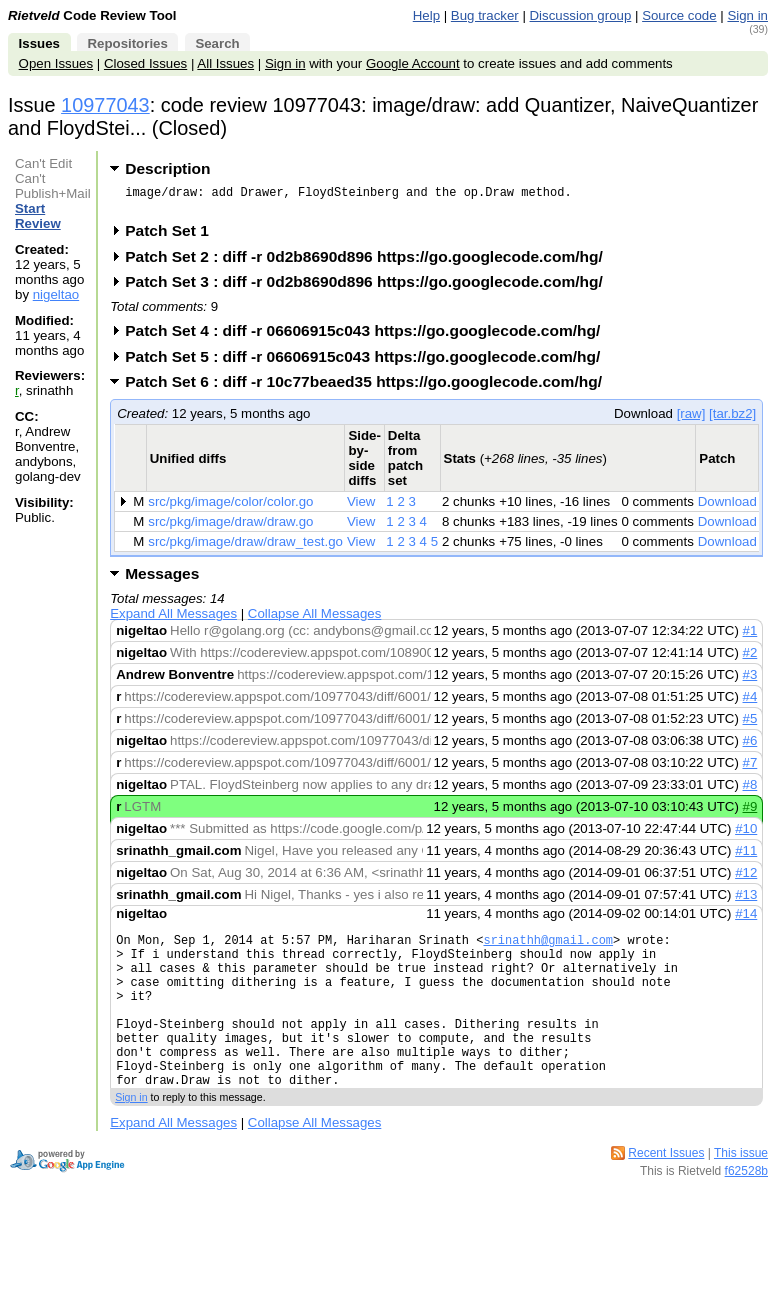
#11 (746, 856)
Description (167, 168)
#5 (750, 724)
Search (217, 43)
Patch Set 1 (173, 236)
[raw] (691, 419)
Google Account (413, 63)
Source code (679, 15)
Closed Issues (145, 63)
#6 (750, 746)
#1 (750, 636)
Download (727, 507)
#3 (750, 680)
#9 (750, 812)
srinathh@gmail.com (548, 948)
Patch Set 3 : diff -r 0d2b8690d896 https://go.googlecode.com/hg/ (370, 287)
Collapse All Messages (314, 619)
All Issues (225, 63)
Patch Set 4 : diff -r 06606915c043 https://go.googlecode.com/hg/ (369, 336)
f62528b (746, 1210)
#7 (750, 768)
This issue (741, 1192)
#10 (746, 834)
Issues (39, 43)
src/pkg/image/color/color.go (230, 507)
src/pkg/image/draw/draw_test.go (245, 547)
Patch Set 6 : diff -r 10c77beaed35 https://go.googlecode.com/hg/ (370, 387)
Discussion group (581, 15)
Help (426, 15)
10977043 (105, 105)
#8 (750, 790)
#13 (746, 900)
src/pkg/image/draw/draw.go (230, 527)
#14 (746, 919)
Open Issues (56, 63)
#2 (750, 658)
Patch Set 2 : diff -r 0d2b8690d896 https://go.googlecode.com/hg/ (370, 262)
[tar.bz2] (732, 419)
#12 (746, 878)
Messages (162, 579)
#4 (750, 702)
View (361, 507)
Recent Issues (666, 1192)
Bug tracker (485, 15)
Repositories (127, 43)
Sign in (747, 15)
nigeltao (56, 294)
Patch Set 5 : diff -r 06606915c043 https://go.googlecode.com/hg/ (369, 362)
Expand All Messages (173, 619)
